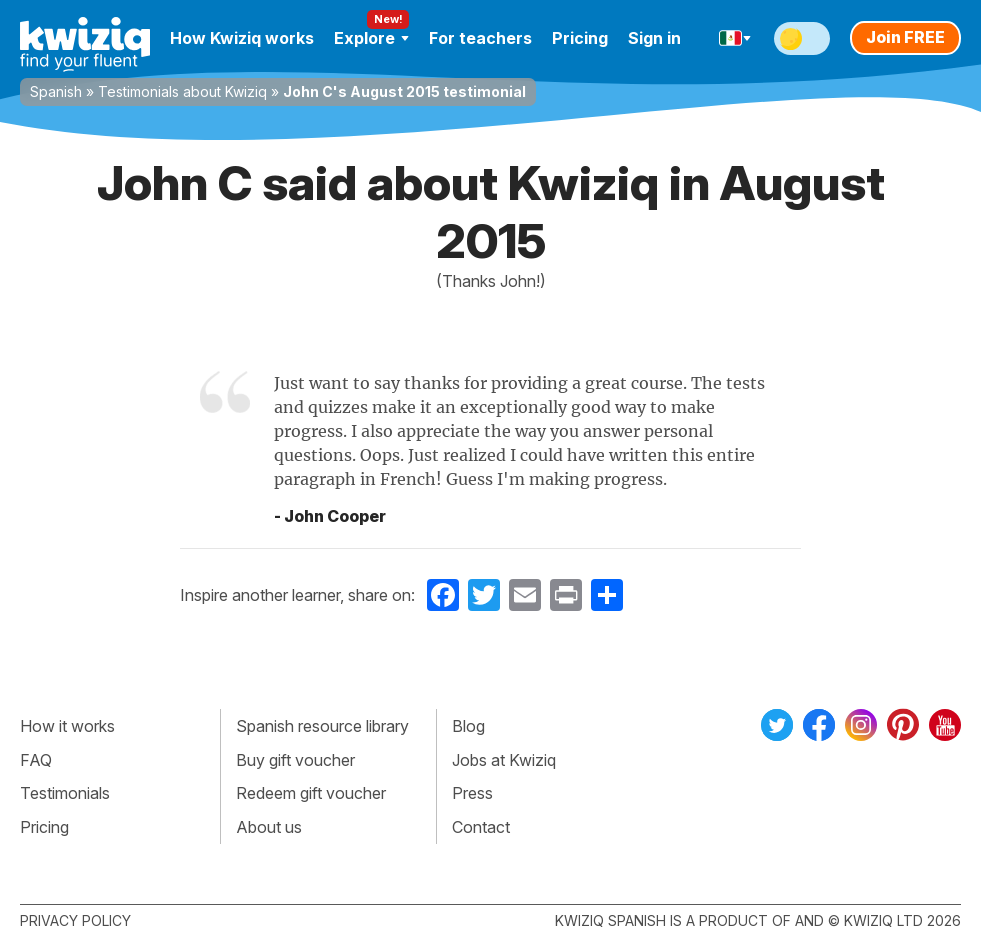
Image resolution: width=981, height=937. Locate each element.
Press (472, 793)
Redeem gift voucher (311, 793)
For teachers (480, 38)
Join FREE (905, 37)
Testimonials (65, 793)
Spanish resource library (322, 726)
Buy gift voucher (295, 760)
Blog (468, 726)
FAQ (36, 760)
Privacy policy (75, 920)
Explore (371, 38)
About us (269, 827)
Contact (481, 827)
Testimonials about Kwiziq (182, 91)
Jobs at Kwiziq (504, 760)
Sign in (654, 38)
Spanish (56, 91)
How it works (67, 726)
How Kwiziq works (242, 38)
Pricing (580, 38)
